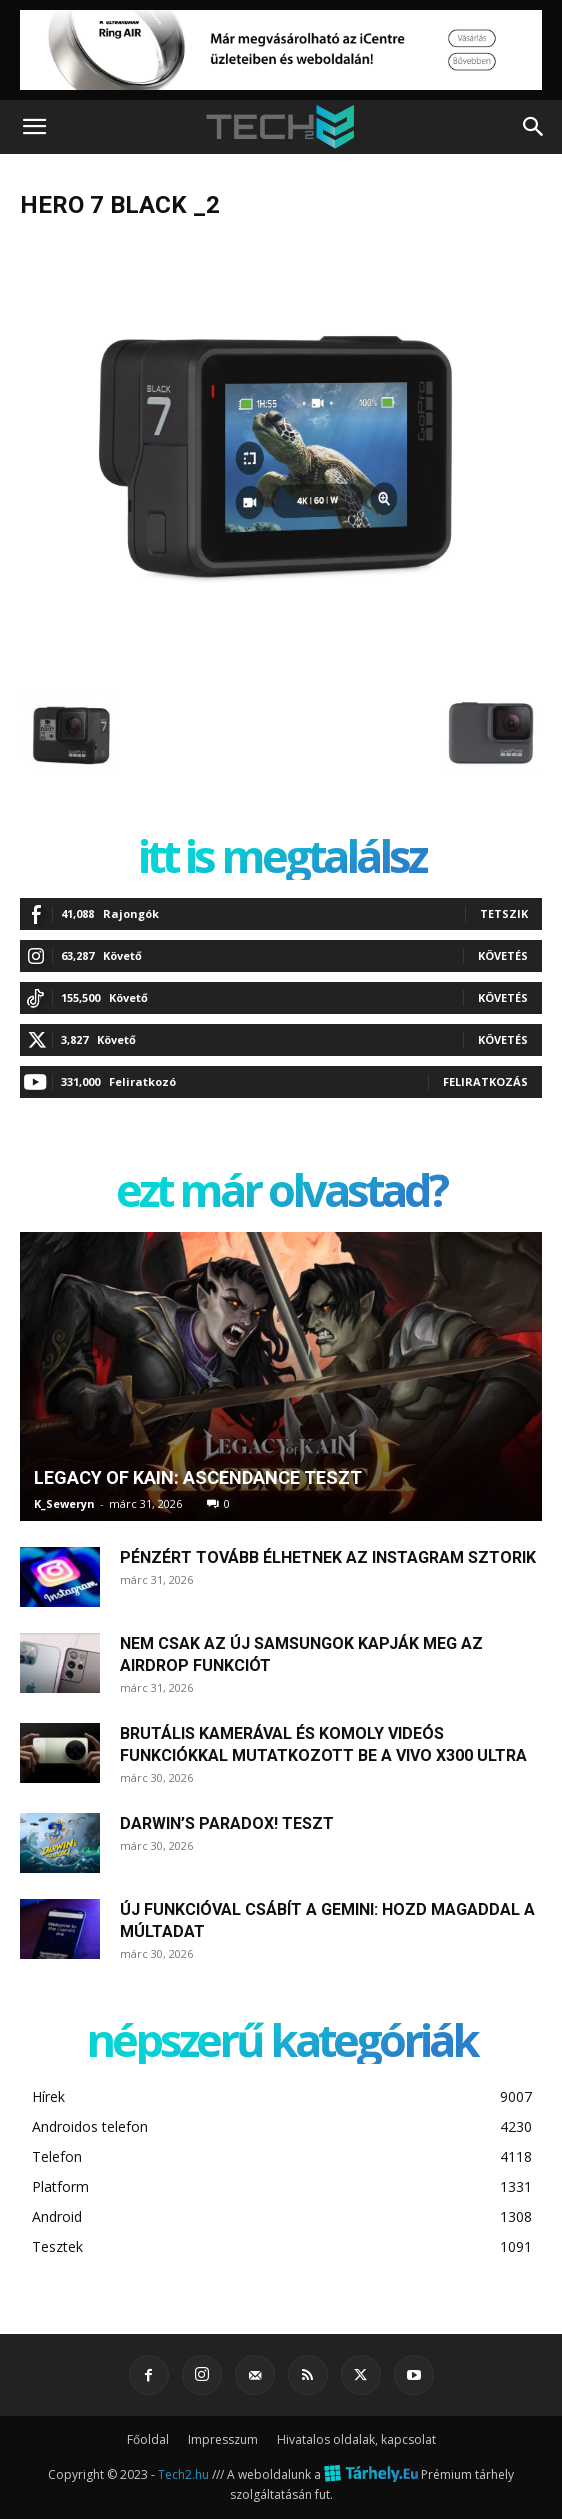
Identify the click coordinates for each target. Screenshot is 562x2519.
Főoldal (148, 2439)
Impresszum (223, 2439)
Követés (503, 955)
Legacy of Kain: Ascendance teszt (198, 1477)
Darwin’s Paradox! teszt (227, 1823)
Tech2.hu (183, 2474)
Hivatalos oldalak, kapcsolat (356, 2439)
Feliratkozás (485, 1081)
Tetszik (504, 913)
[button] (34, 127)
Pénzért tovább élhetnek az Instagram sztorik (328, 1557)
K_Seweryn (64, 1503)
